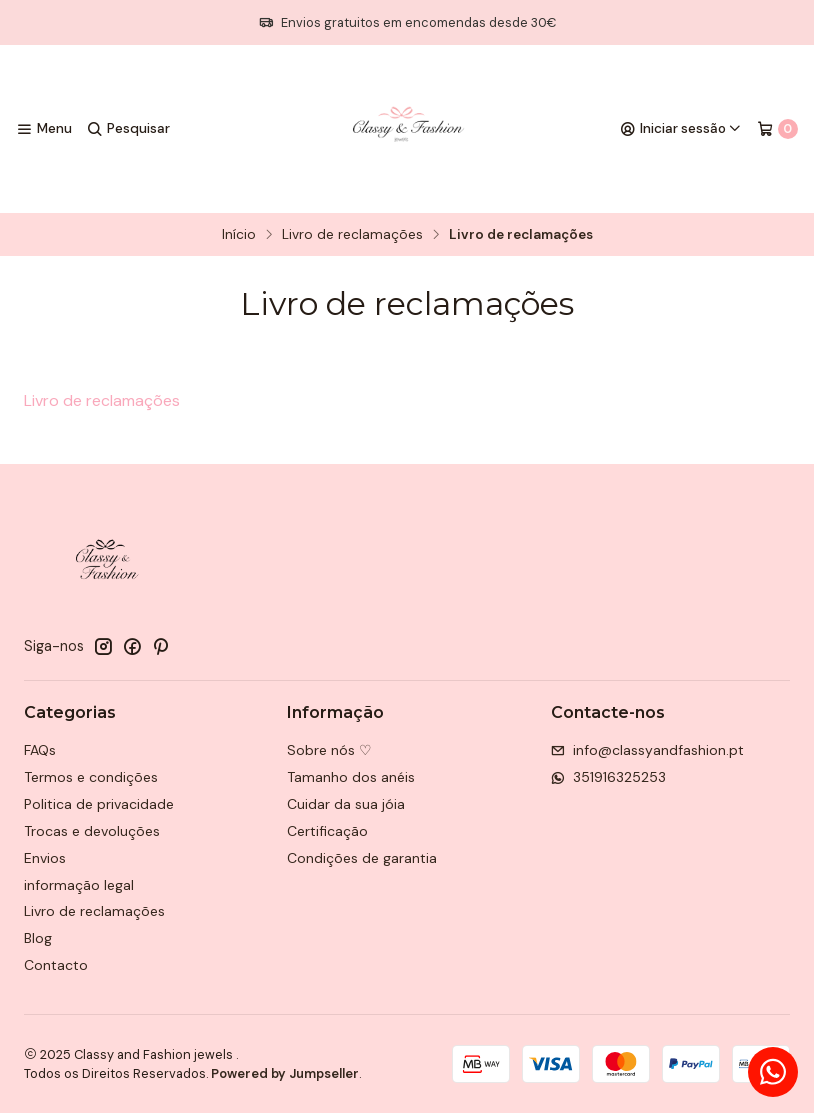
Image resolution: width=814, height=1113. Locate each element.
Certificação (327, 831)
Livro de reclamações (352, 235)
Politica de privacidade (99, 804)
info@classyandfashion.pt (647, 750)
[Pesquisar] (127, 129)
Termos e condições (91, 777)
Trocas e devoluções (92, 831)
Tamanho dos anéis (351, 777)
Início (239, 235)
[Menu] (44, 129)
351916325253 (608, 777)
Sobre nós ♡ (329, 750)
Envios (45, 858)
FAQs (40, 750)
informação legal (79, 885)
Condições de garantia (362, 858)
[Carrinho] (777, 129)
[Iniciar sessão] (681, 129)
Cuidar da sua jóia (346, 804)
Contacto (56, 965)
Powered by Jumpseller (285, 1073)
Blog (38, 938)
